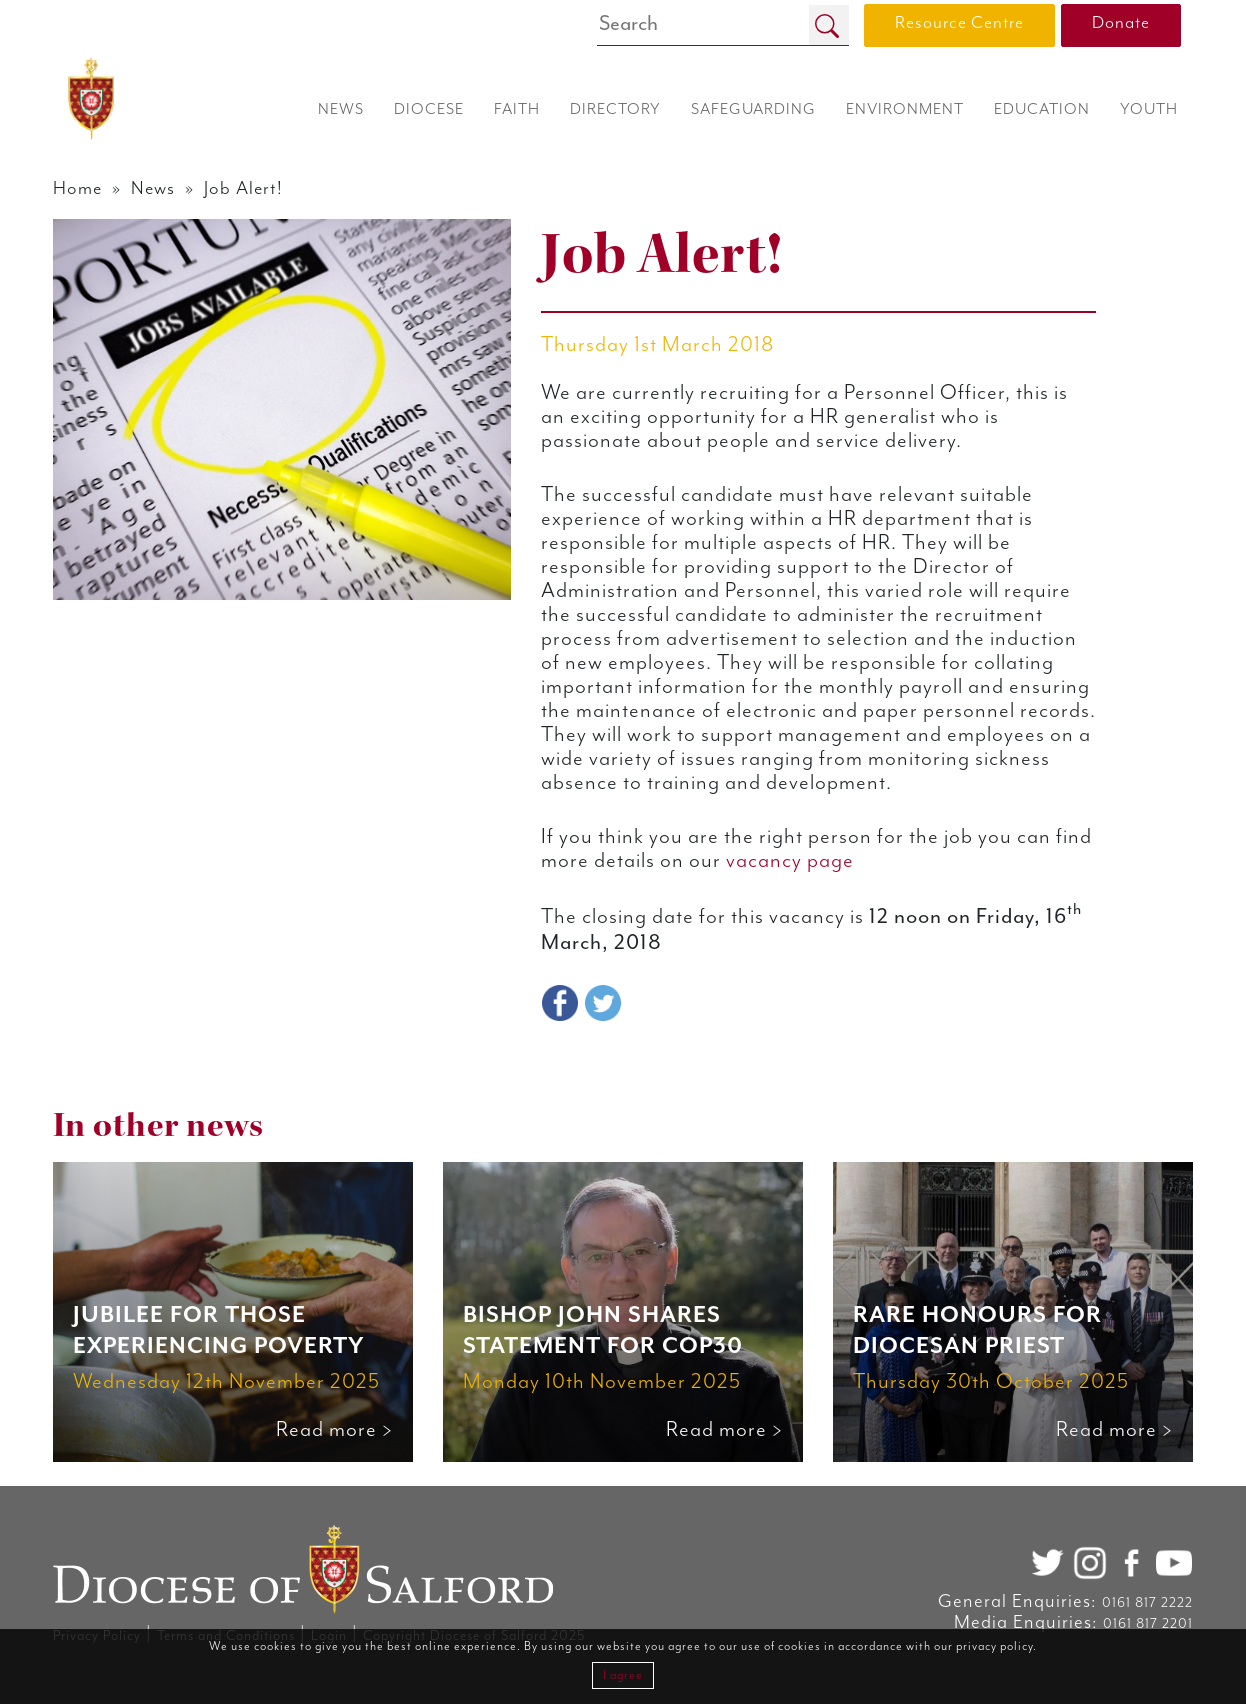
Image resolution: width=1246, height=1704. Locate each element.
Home (77, 188)
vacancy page (790, 861)
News (153, 188)
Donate (1121, 23)
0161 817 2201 (1148, 1624)
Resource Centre (959, 23)
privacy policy (994, 1646)
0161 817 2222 (1147, 1603)
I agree (623, 1675)
